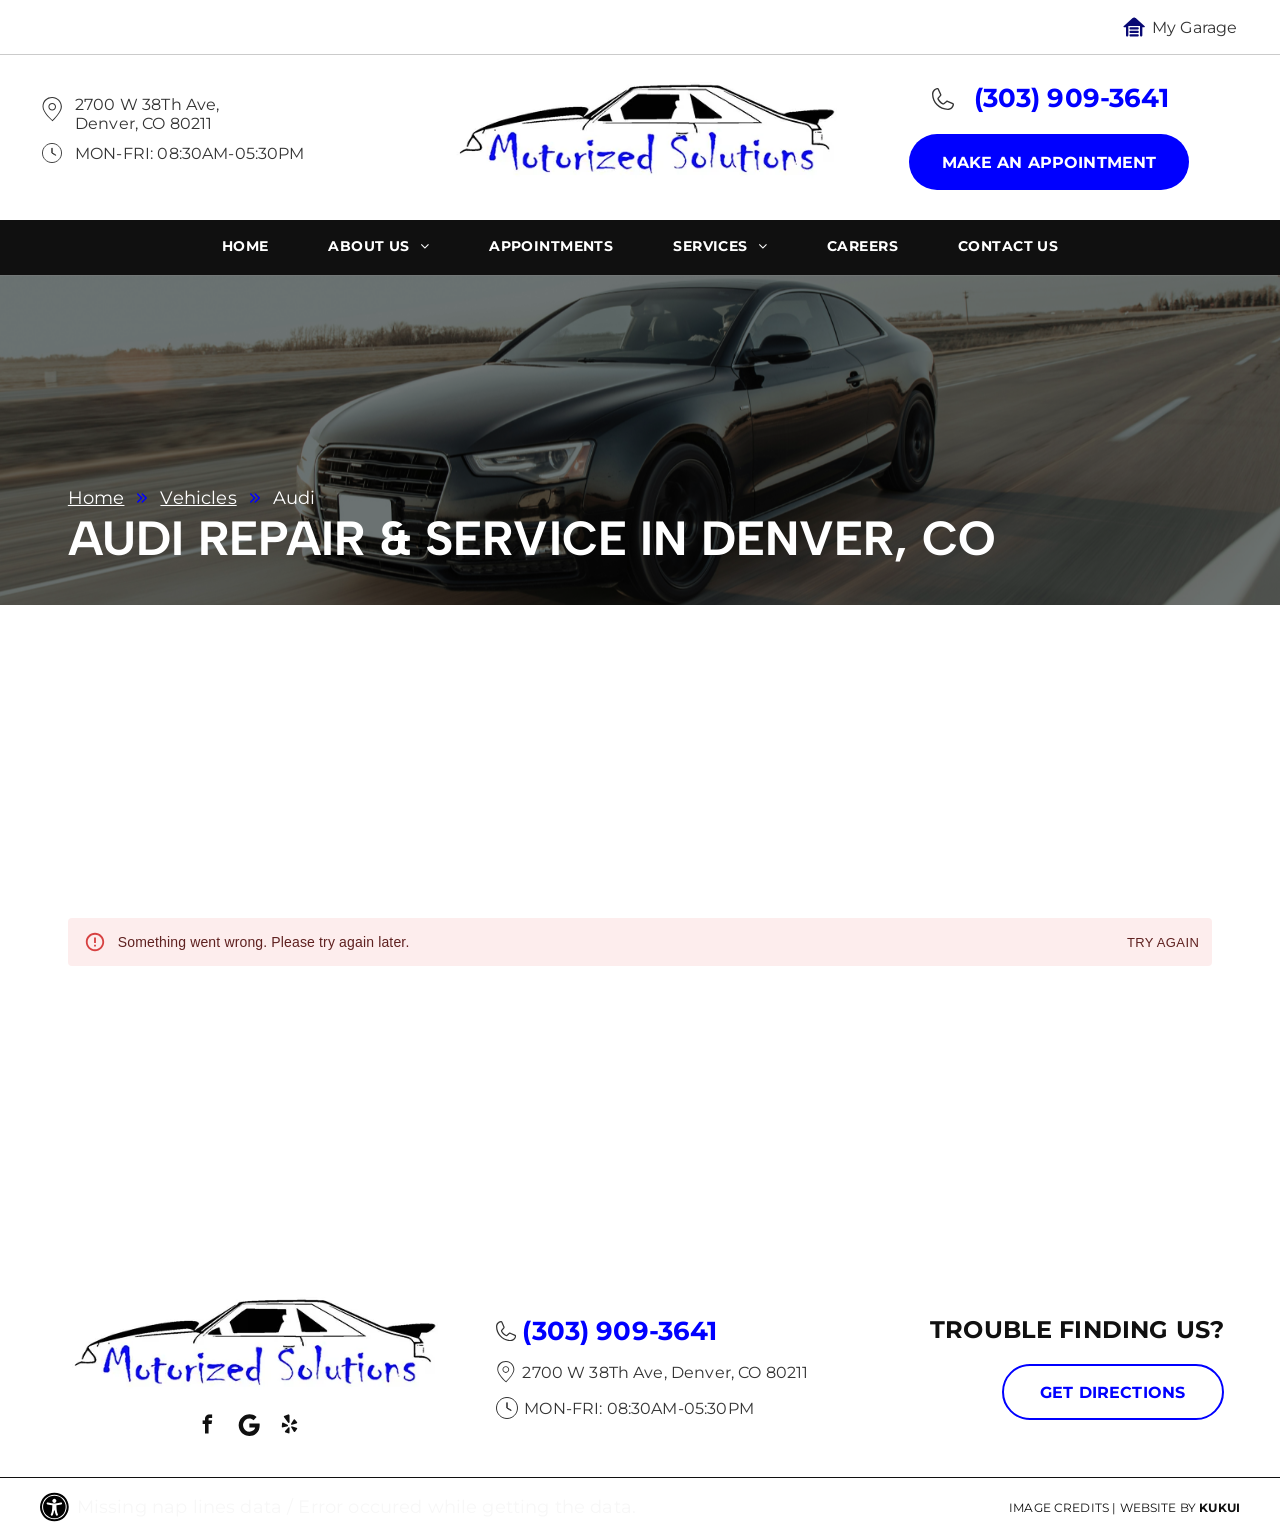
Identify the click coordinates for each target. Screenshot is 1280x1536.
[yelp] (290, 1427)
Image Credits (1059, 1507)
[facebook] (208, 1427)
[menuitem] (245, 248)
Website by (1158, 1507)
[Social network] (249, 1427)
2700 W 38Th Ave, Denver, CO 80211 (147, 114)
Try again (1163, 943)
